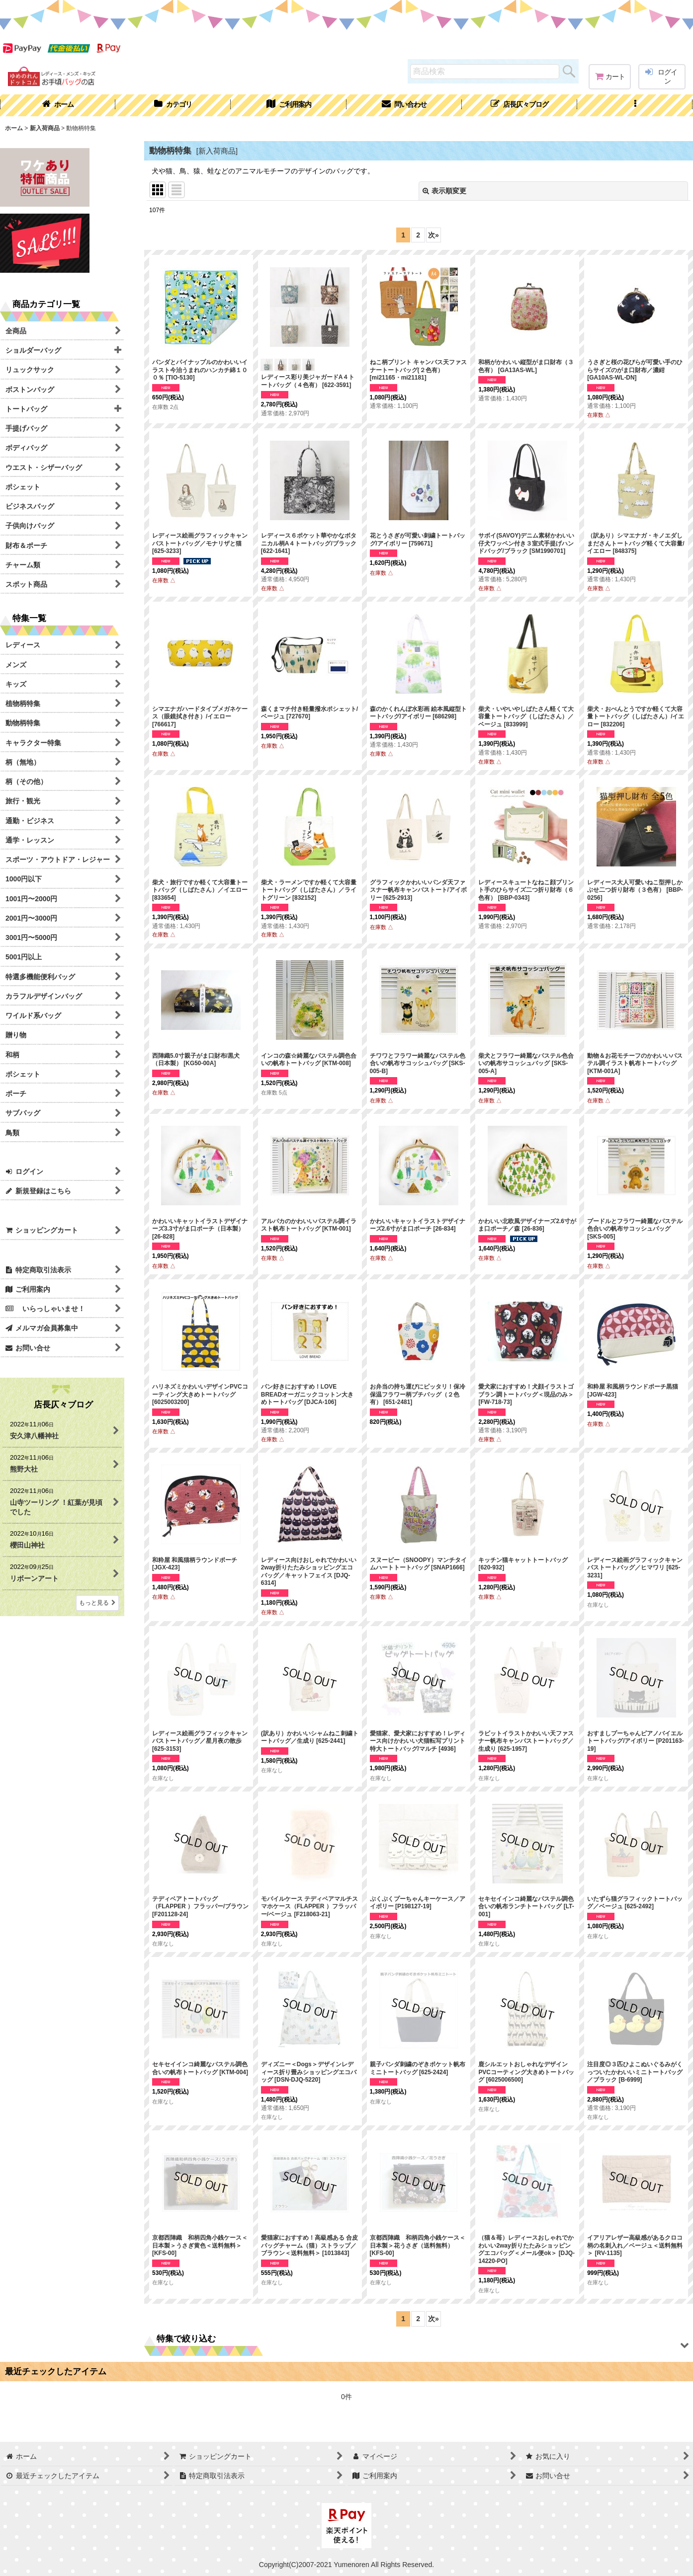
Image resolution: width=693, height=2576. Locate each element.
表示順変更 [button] (444, 191)
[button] (635, 105)
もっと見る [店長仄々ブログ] (97, 1602)
